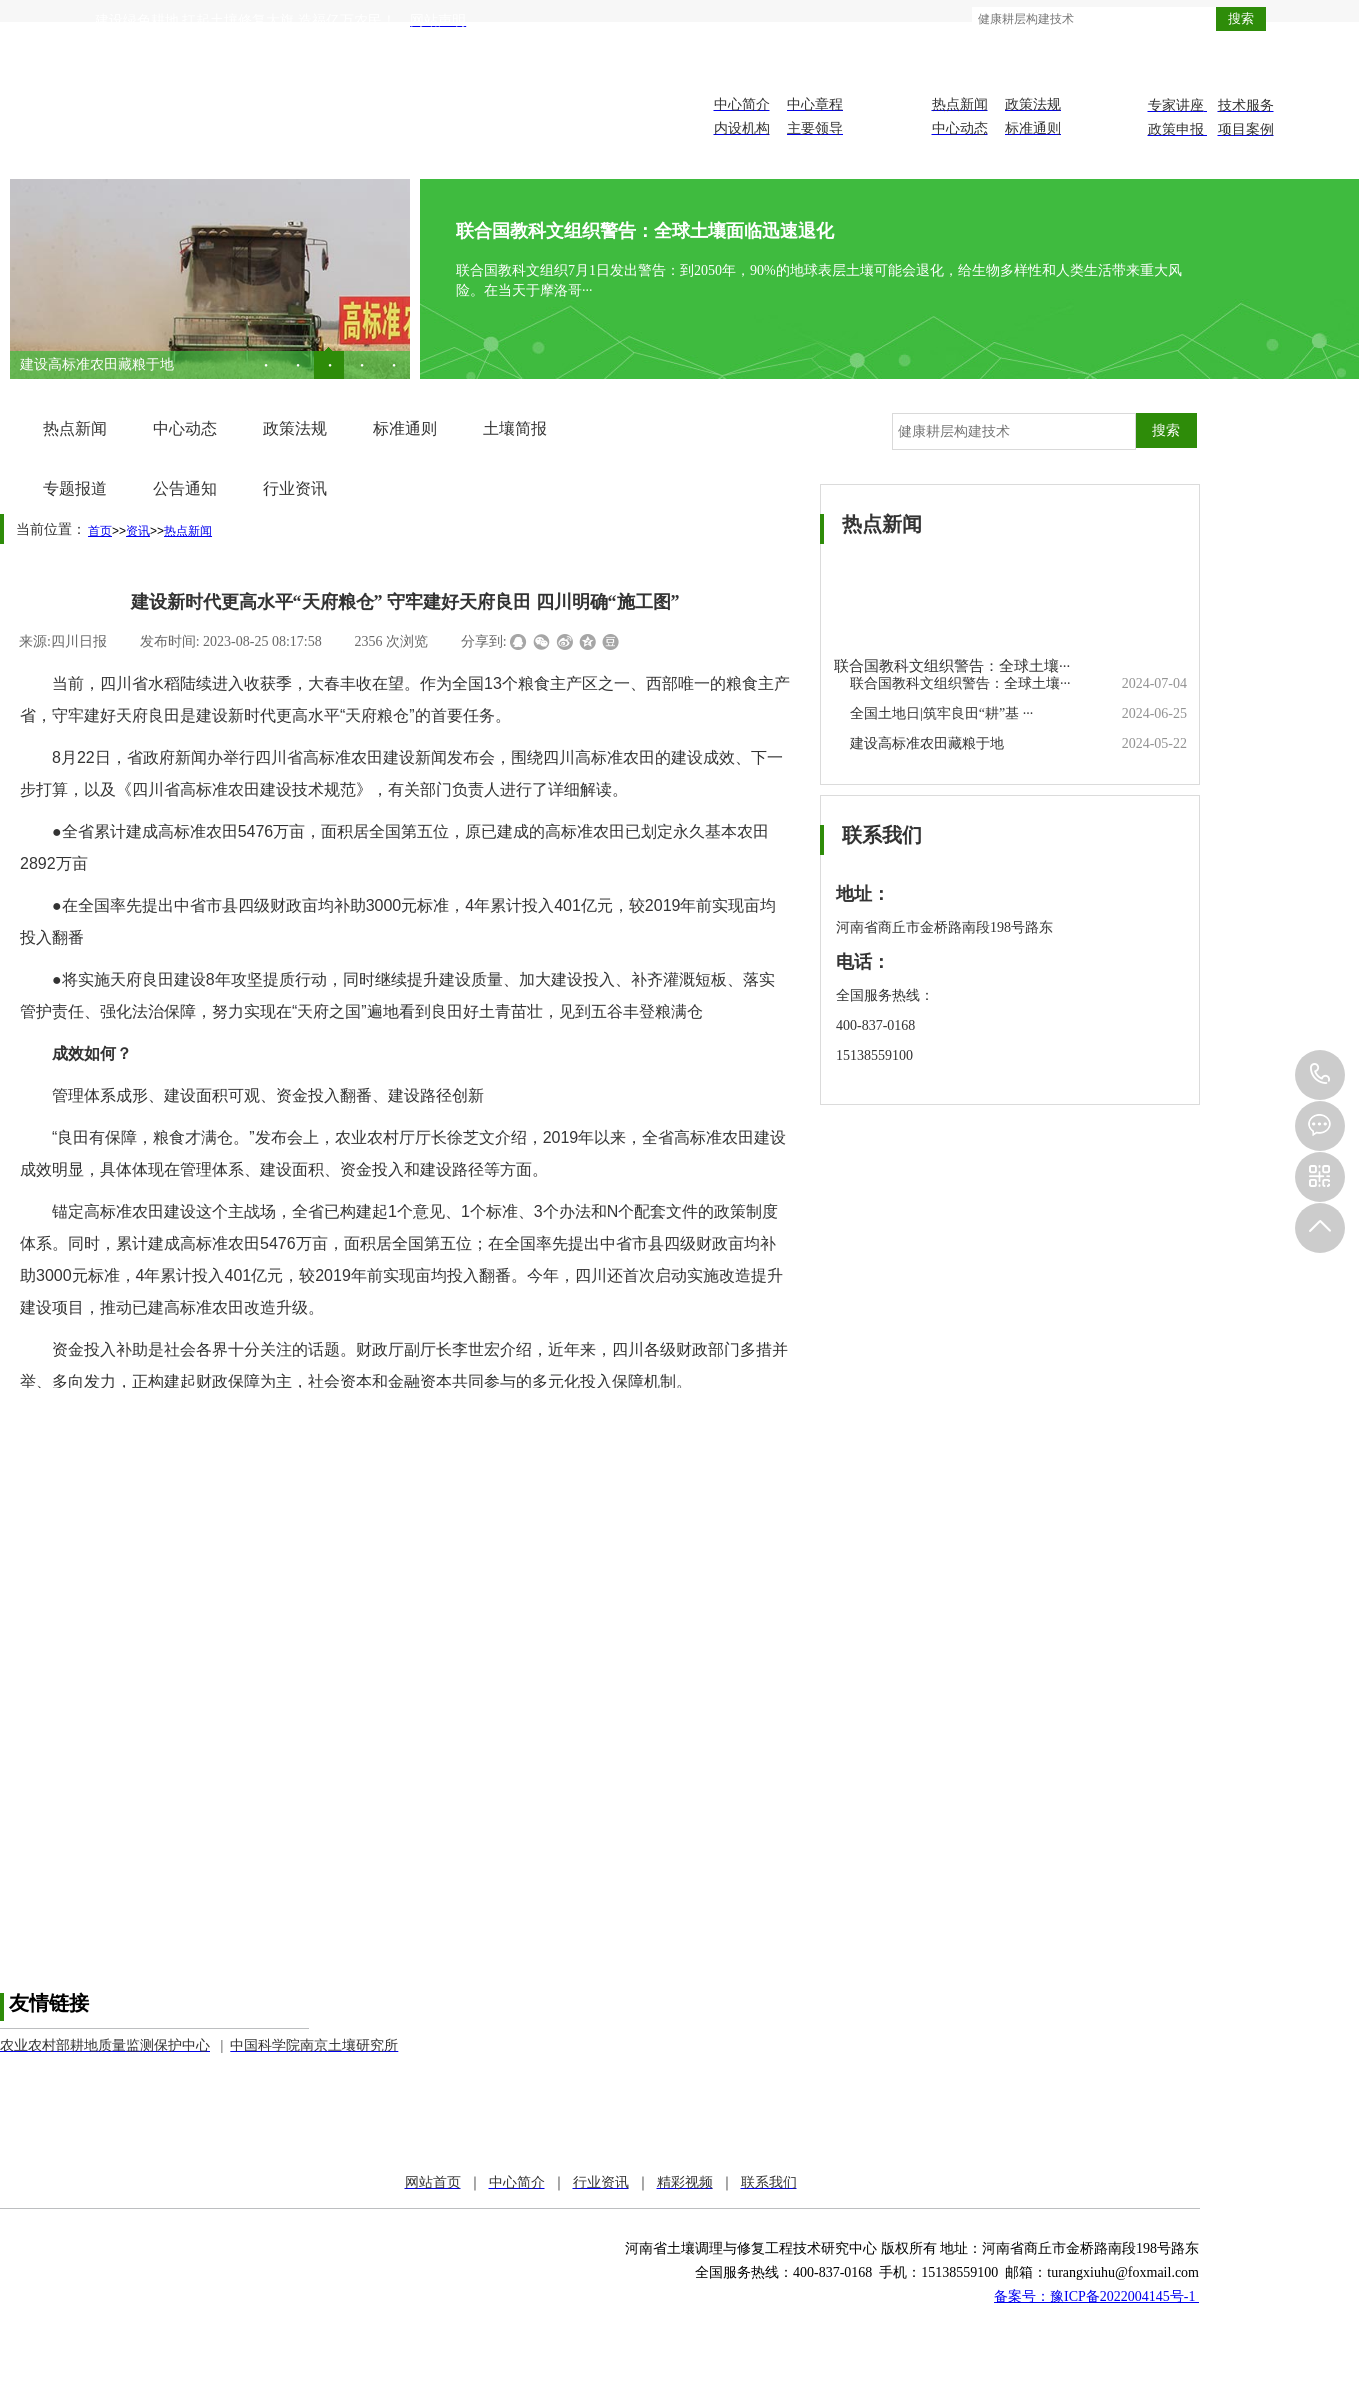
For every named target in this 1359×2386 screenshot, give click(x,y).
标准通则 (405, 428)
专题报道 (75, 488)
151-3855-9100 (1320, 1075)
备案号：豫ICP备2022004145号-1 (1096, 2296)
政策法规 (295, 428)
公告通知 (185, 488)
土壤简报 (515, 428)
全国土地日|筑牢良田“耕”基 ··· (941, 713)
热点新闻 (75, 428)
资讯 (138, 531)
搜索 (1241, 18)
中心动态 (185, 428)
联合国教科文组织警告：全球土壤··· (952, 666)
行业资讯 (295, 488)
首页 (100, 531)
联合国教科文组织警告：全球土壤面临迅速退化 (645, 231)
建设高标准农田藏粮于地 (97, 364)
